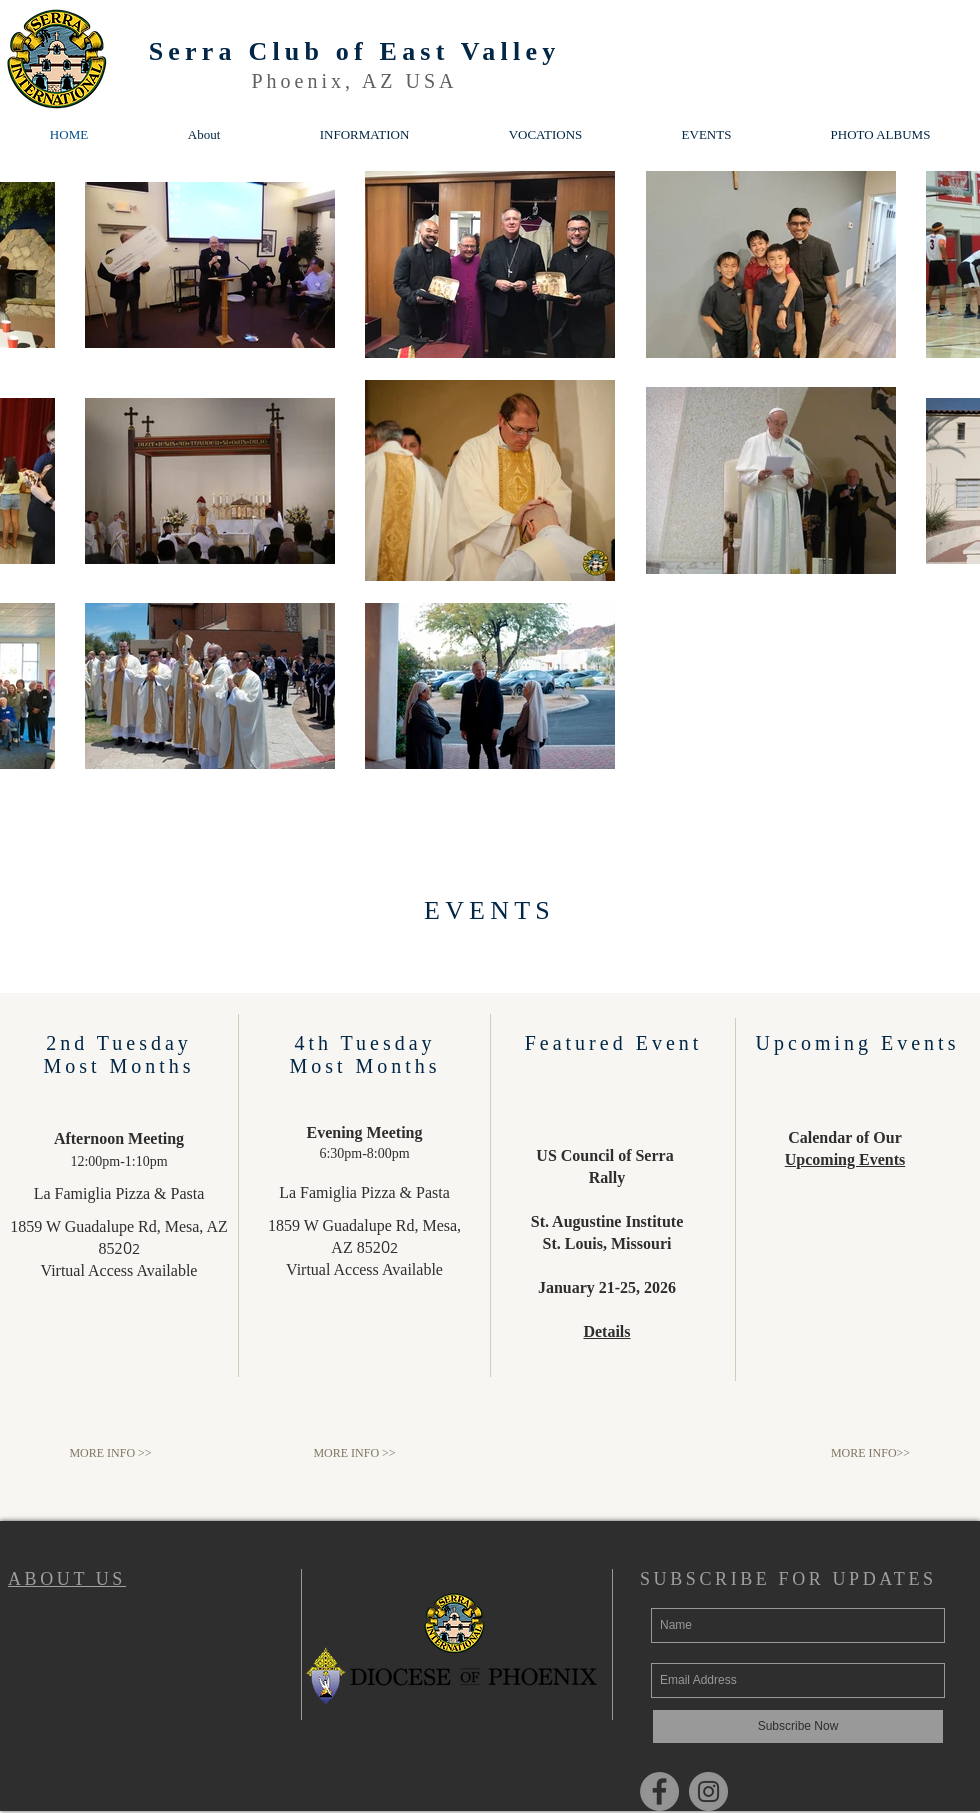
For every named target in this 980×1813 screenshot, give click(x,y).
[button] (364, 134)
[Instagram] (708, 1791)
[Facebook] (659, 1791)
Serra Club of (264, 51)
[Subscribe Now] (798, 1726)
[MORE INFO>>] (870, 1453)
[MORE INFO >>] (110, 1453)
